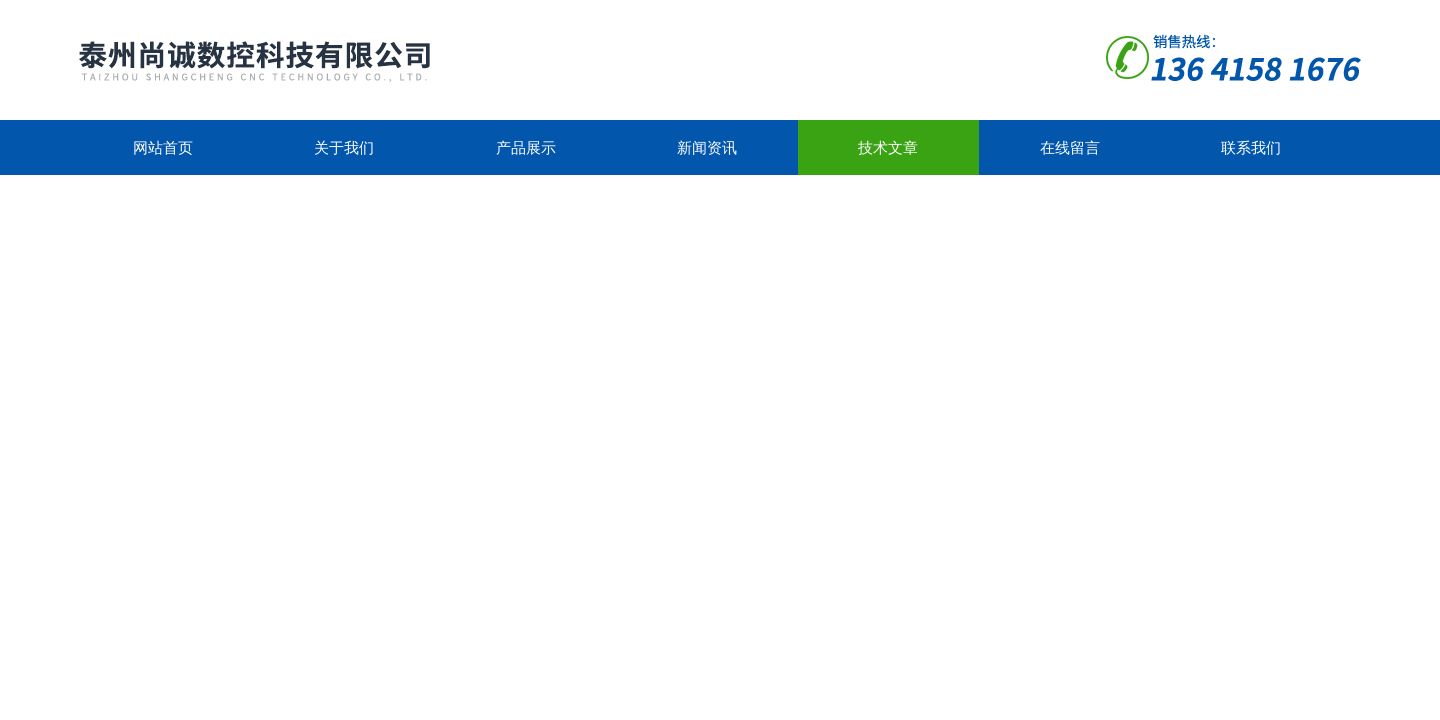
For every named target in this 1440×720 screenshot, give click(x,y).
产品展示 (526, 147)
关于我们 (344, 147)
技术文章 (888, 147)
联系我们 (1251, 147)
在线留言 (1070, 147)
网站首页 (163, 147)
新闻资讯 (707, 147)
